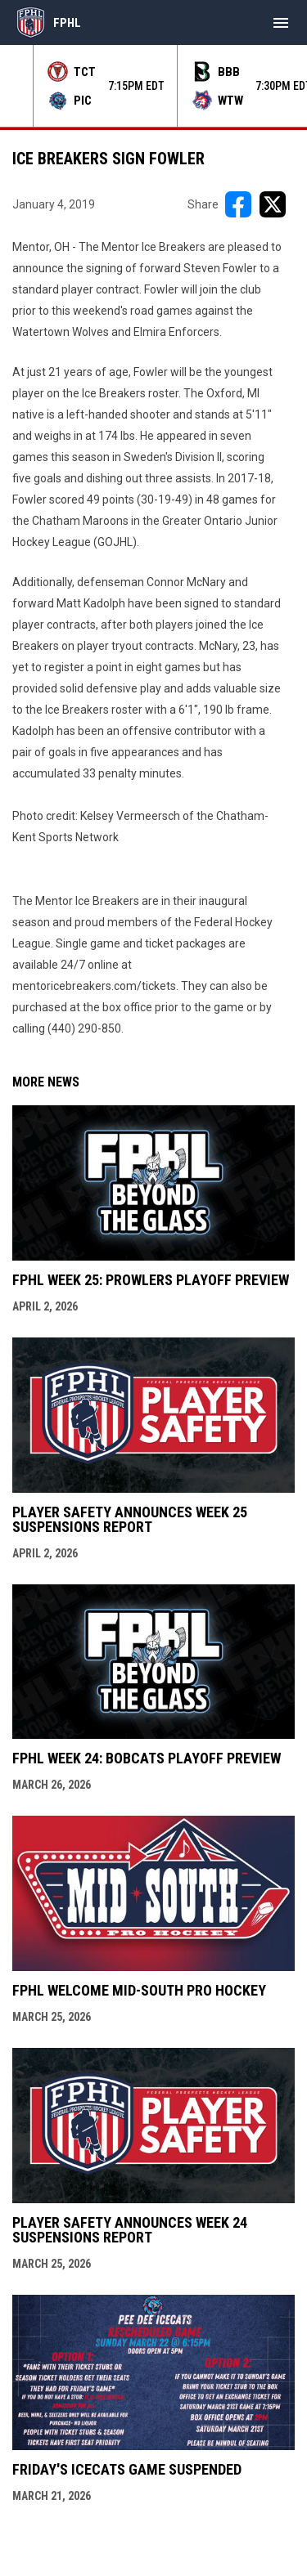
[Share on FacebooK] (238, 204)
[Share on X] (273, 204)
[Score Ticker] (153, 86)
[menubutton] (281, 23)
